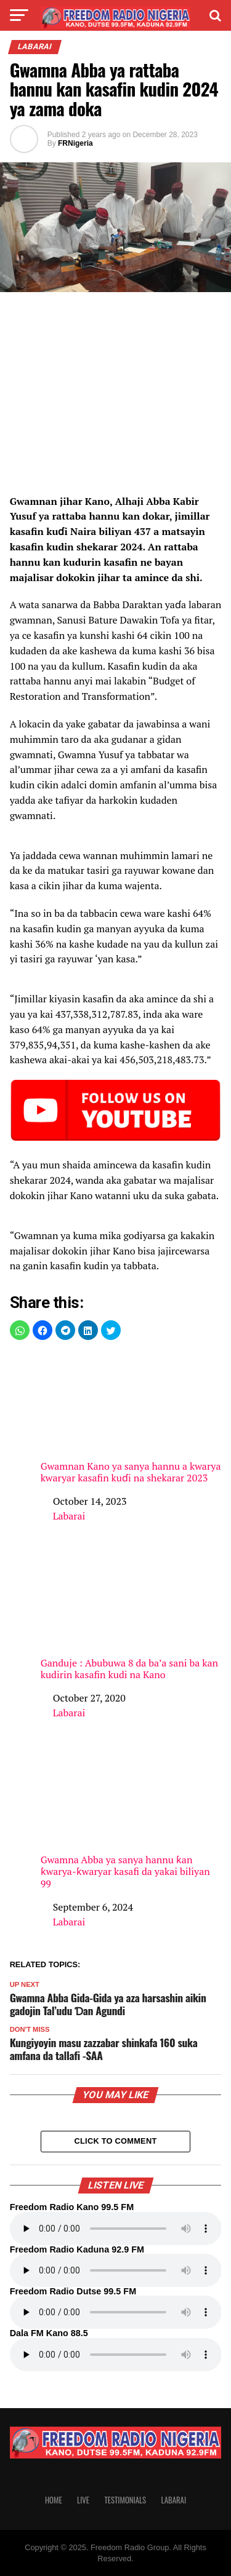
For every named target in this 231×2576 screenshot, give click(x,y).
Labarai (69, 1516)
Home (53, 2500)
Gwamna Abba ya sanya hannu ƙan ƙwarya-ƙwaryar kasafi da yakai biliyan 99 (131, 1817)
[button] (20, 1330)
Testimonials (125, 2500)
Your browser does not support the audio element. (116, 2228)
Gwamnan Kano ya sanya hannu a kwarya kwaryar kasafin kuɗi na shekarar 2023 (131, 1418)
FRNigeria (75, 143)
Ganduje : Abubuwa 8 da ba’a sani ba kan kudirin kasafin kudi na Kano (131, 1615)
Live (83, 2500)
